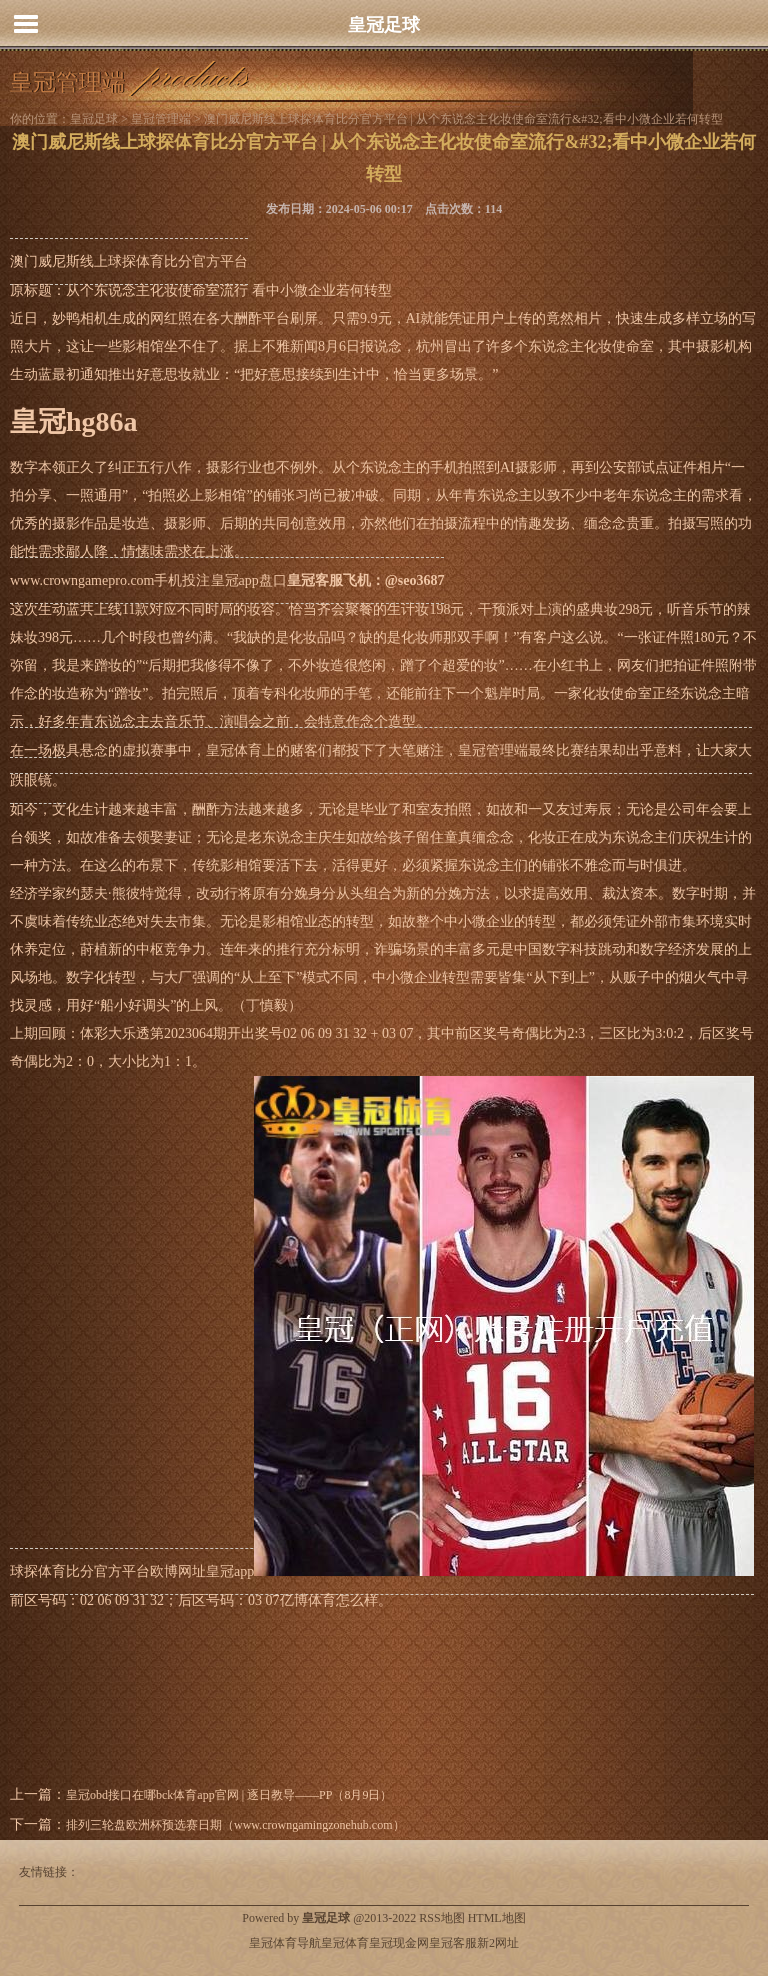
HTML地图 (497, 1918)
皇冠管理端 (161, 119)
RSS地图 (441, 1918)
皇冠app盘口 (249, 580)
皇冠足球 (384, 25)
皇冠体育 (345, 1943)
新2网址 (498, 1943)
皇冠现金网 (399, 1943)
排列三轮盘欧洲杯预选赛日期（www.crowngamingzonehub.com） (235, 1825)
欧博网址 (178, 1571)
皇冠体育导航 (285, 1943)
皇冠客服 (453, 1943)
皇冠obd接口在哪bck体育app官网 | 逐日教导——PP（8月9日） (229, 1795)
